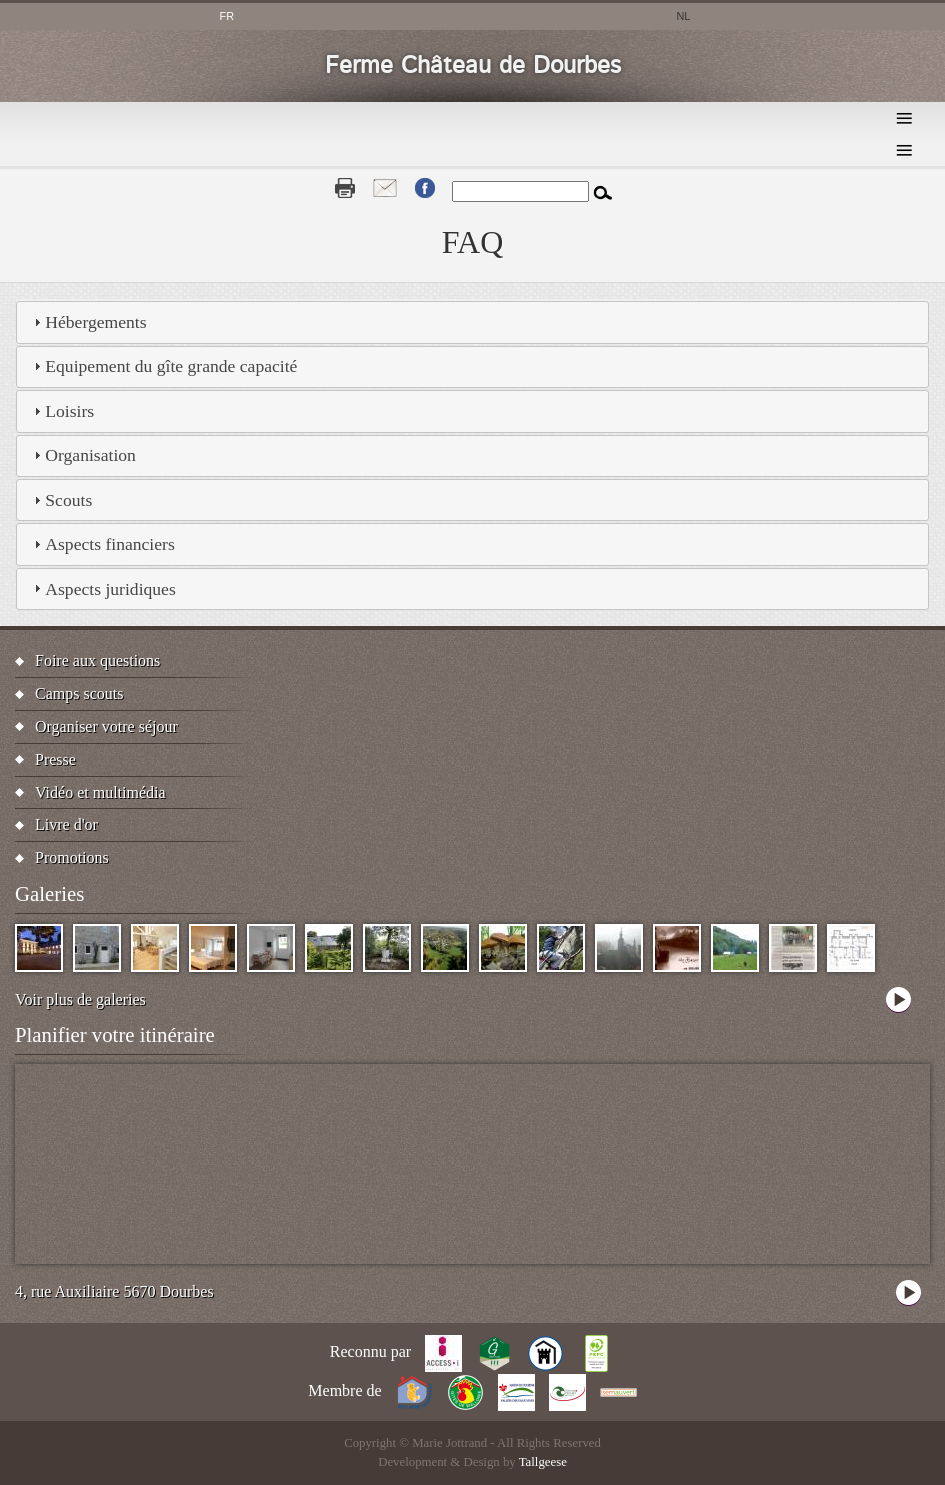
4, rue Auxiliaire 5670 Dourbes (114, 1291)
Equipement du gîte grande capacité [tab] (163, 366)
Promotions (72, 857)
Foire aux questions (97, 660)
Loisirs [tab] (61, 411)
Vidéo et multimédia (100, 792)
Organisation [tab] (82, 455)
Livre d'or (66, 824)
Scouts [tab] (60, 500)
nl (683, 16)
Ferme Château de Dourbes (473, 66)
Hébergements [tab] (87, 322)
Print (345, 188)
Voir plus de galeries (80, 999)
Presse (55, 759)
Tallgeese (543, 1462)
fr (227, 16)
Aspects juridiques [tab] (102, 589)
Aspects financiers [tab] (101, 544)
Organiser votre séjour (106, 726)
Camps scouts (79, 693)
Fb (425, 188)
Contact (385, 188)
